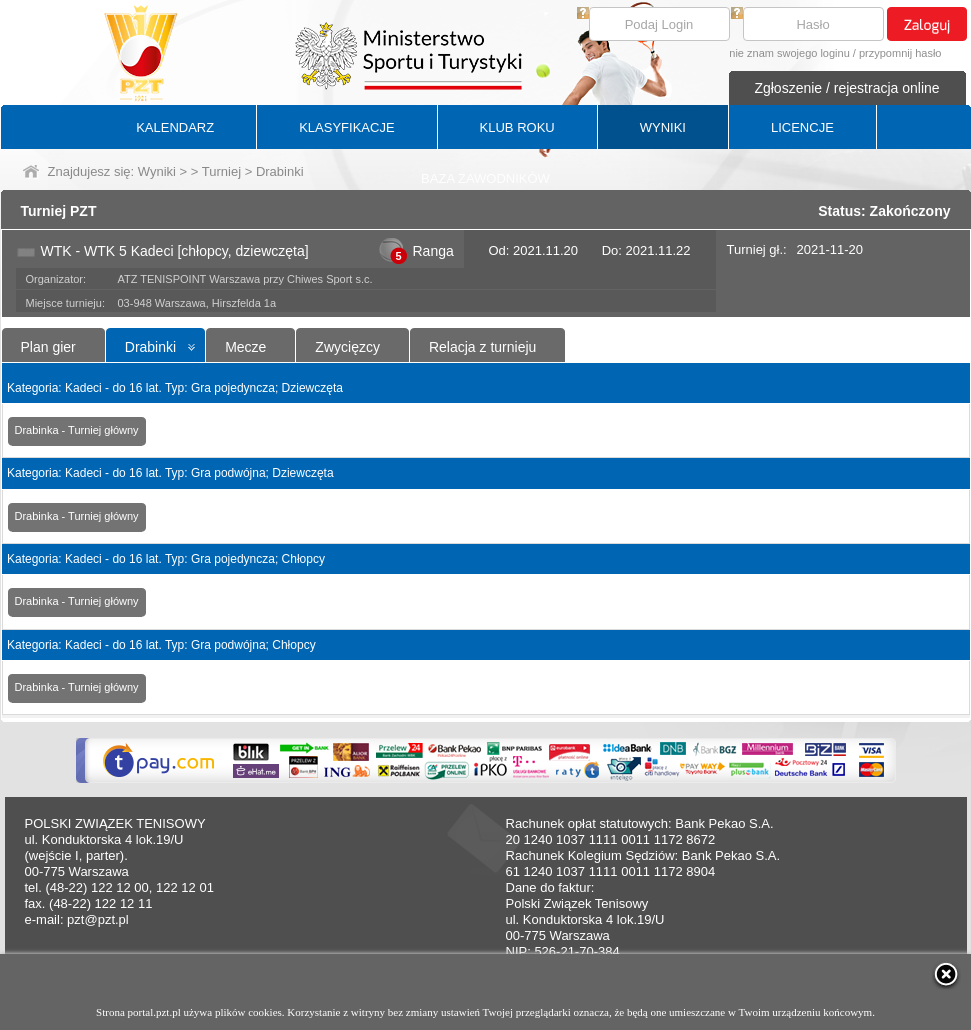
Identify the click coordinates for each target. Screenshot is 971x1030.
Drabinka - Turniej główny (77, 430)
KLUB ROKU (517, 127)
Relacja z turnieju (482, 347)
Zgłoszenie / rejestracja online (846, 88)
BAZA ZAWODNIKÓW (485, 178)
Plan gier (48, 347)
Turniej (221, 171)
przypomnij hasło (900, 53)
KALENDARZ (175, 127)
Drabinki (150, 347)
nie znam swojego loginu (789, 53)
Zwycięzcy (347, 347)
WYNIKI (663, 127)
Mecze (245, 347)
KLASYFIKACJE (346, 127)
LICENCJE (802, 127)
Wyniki (157, 171)
